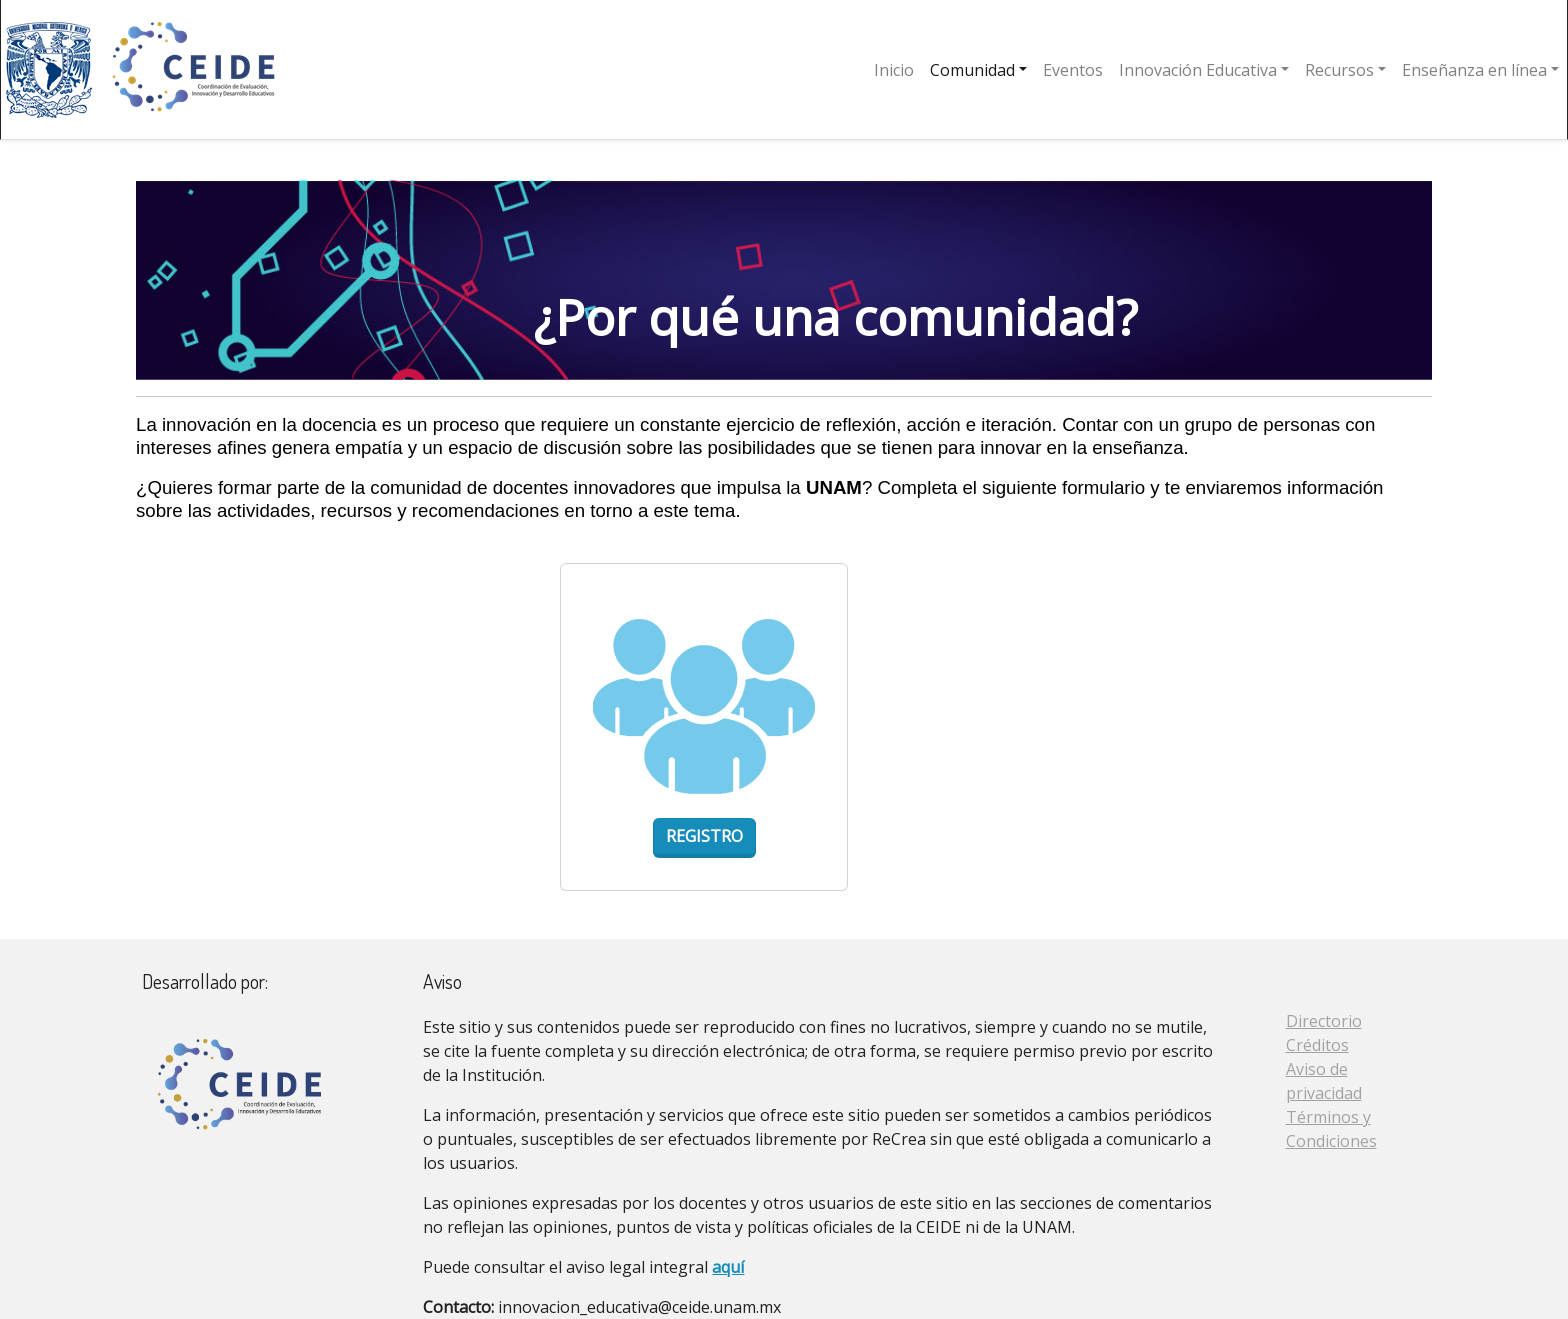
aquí (728, 1267)
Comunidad (972, 70)
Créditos (1317, 1045)
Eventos (1073, 70)
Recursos (1339, 70)
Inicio (894, 70)
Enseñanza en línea (1474, 70)
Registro (704, 836)
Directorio (1324, 1021)
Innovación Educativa (1198, 70)
